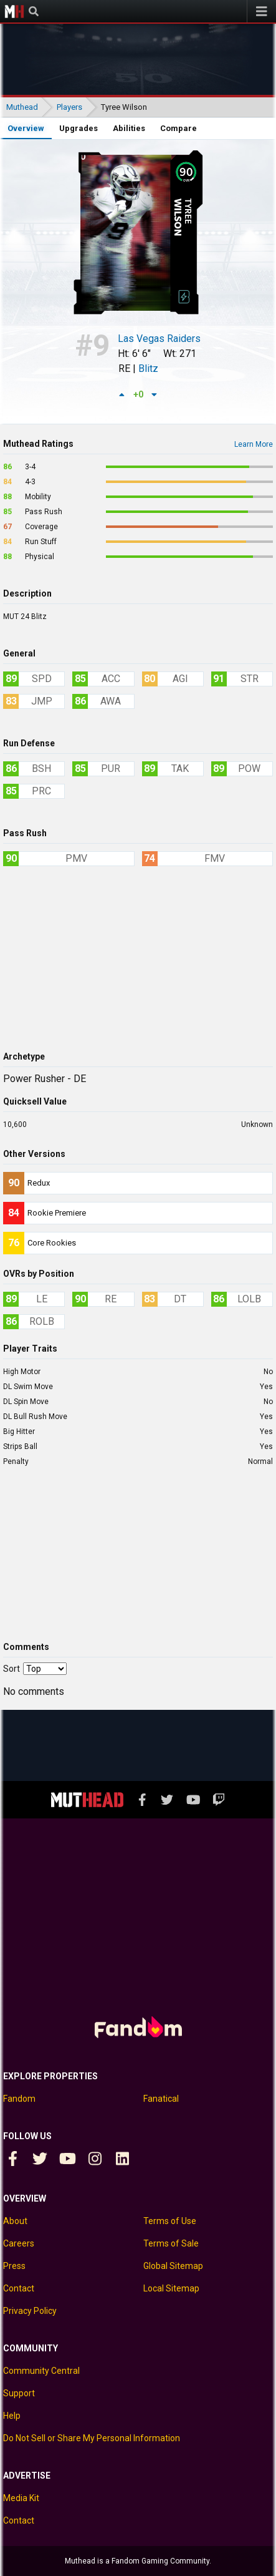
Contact (18, 2288)
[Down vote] (154, 394)
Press (14, 2266)
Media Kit (21, 2498)
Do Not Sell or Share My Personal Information (91, 2438)
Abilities (129, 128)
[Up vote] (122, 394)
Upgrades (78, 128)
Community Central (41, 2371)
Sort (11, 1669)
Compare (178, 128)
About (15, 2221)
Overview (25, 128)
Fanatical (161, 2099)
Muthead (14, 11)
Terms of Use (169, 2221)
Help (12, 2416)
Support (19, 2393)
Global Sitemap (173, 2266)
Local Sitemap (171, 2288)
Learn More (253, 444)
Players (69, 107)
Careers (18, 2243)
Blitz (148, 368)
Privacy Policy (30, 2311)
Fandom (19, 2099)
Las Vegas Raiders (159, 339)
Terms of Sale (171, 2243)
